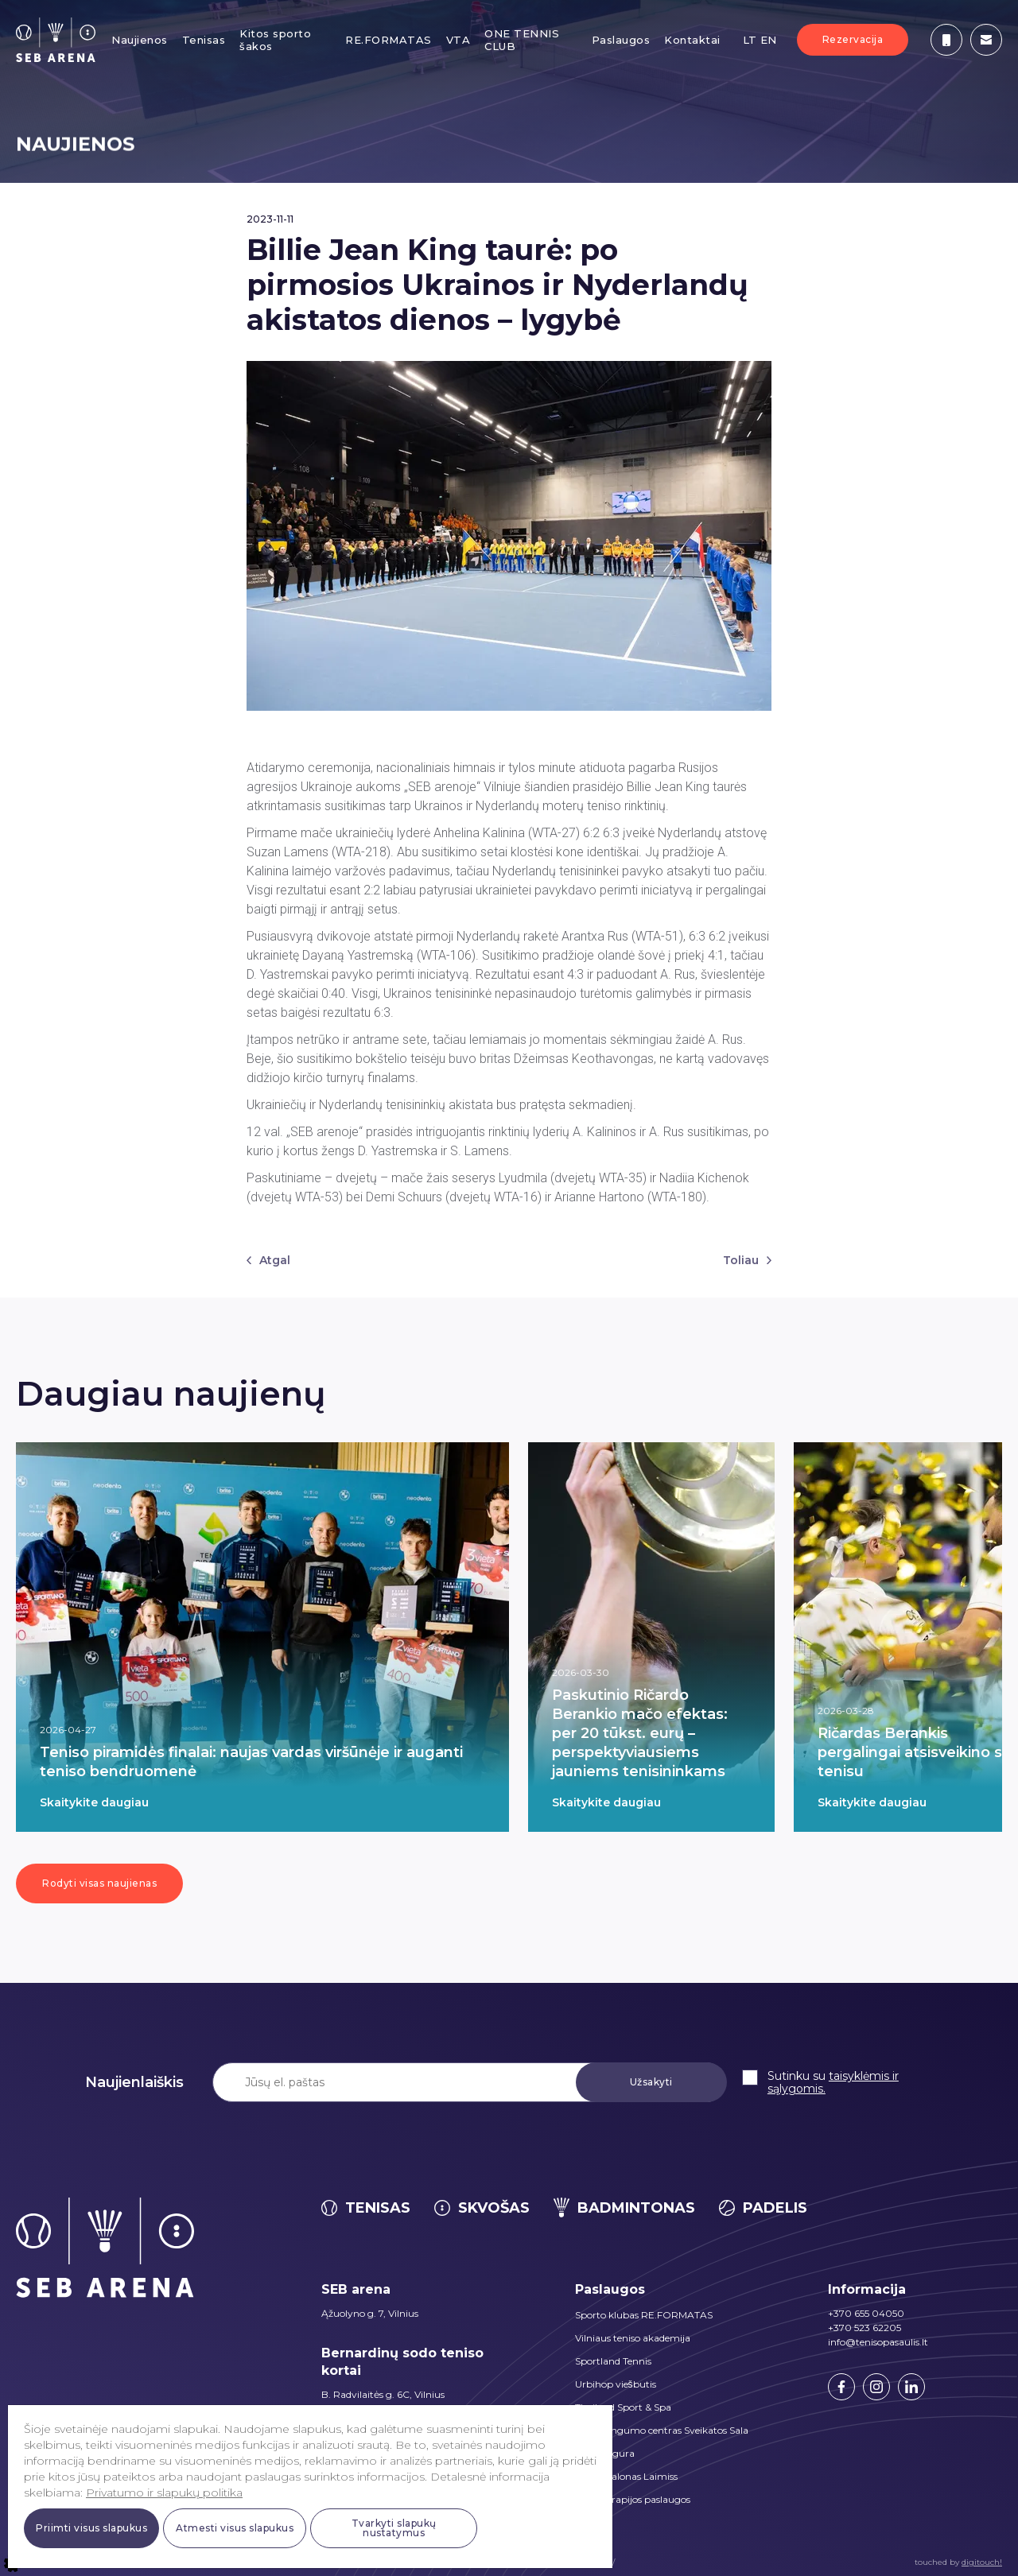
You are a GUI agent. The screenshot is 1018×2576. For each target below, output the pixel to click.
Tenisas (204, 39)
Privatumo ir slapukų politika (164, 2492)
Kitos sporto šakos (275, 39)
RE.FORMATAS (388, 39)
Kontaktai (692, 39)
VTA (458, 39)
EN (768, 39)
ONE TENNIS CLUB (521, 39)
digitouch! (982, 2562)
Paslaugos (621, 39)
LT (750, 39)
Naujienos (139, 39)
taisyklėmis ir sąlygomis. (833, 2082)
